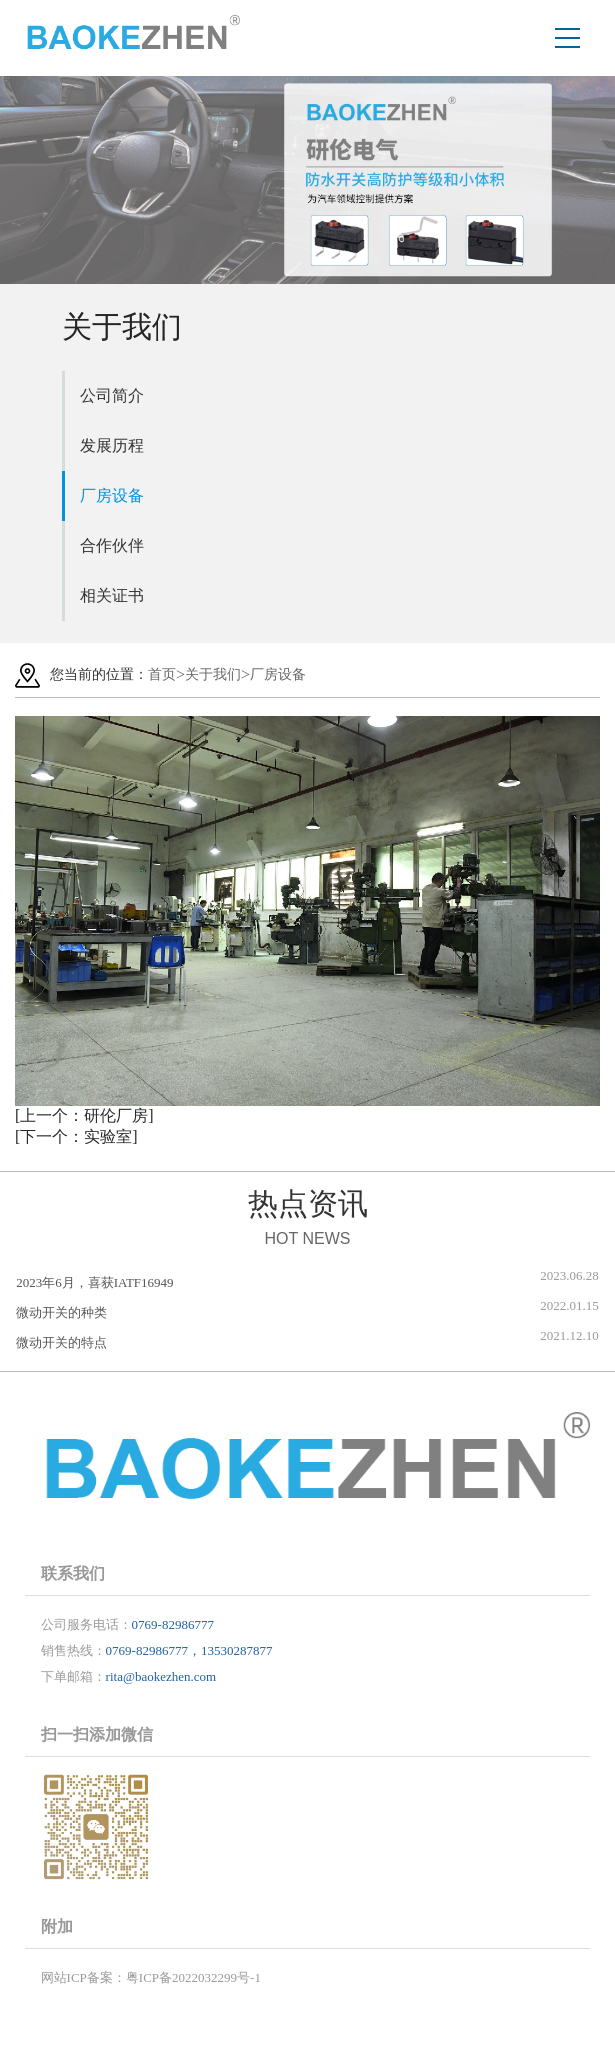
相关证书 (112, 595)
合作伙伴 (112, 545)
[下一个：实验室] (76, 1136)
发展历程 (112, 445)
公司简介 (112, 395)
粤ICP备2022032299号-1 (193, 1977)
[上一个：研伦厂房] (84, 1115)
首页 (162, 674)
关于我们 (213, 674)
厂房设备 (112, 495)
